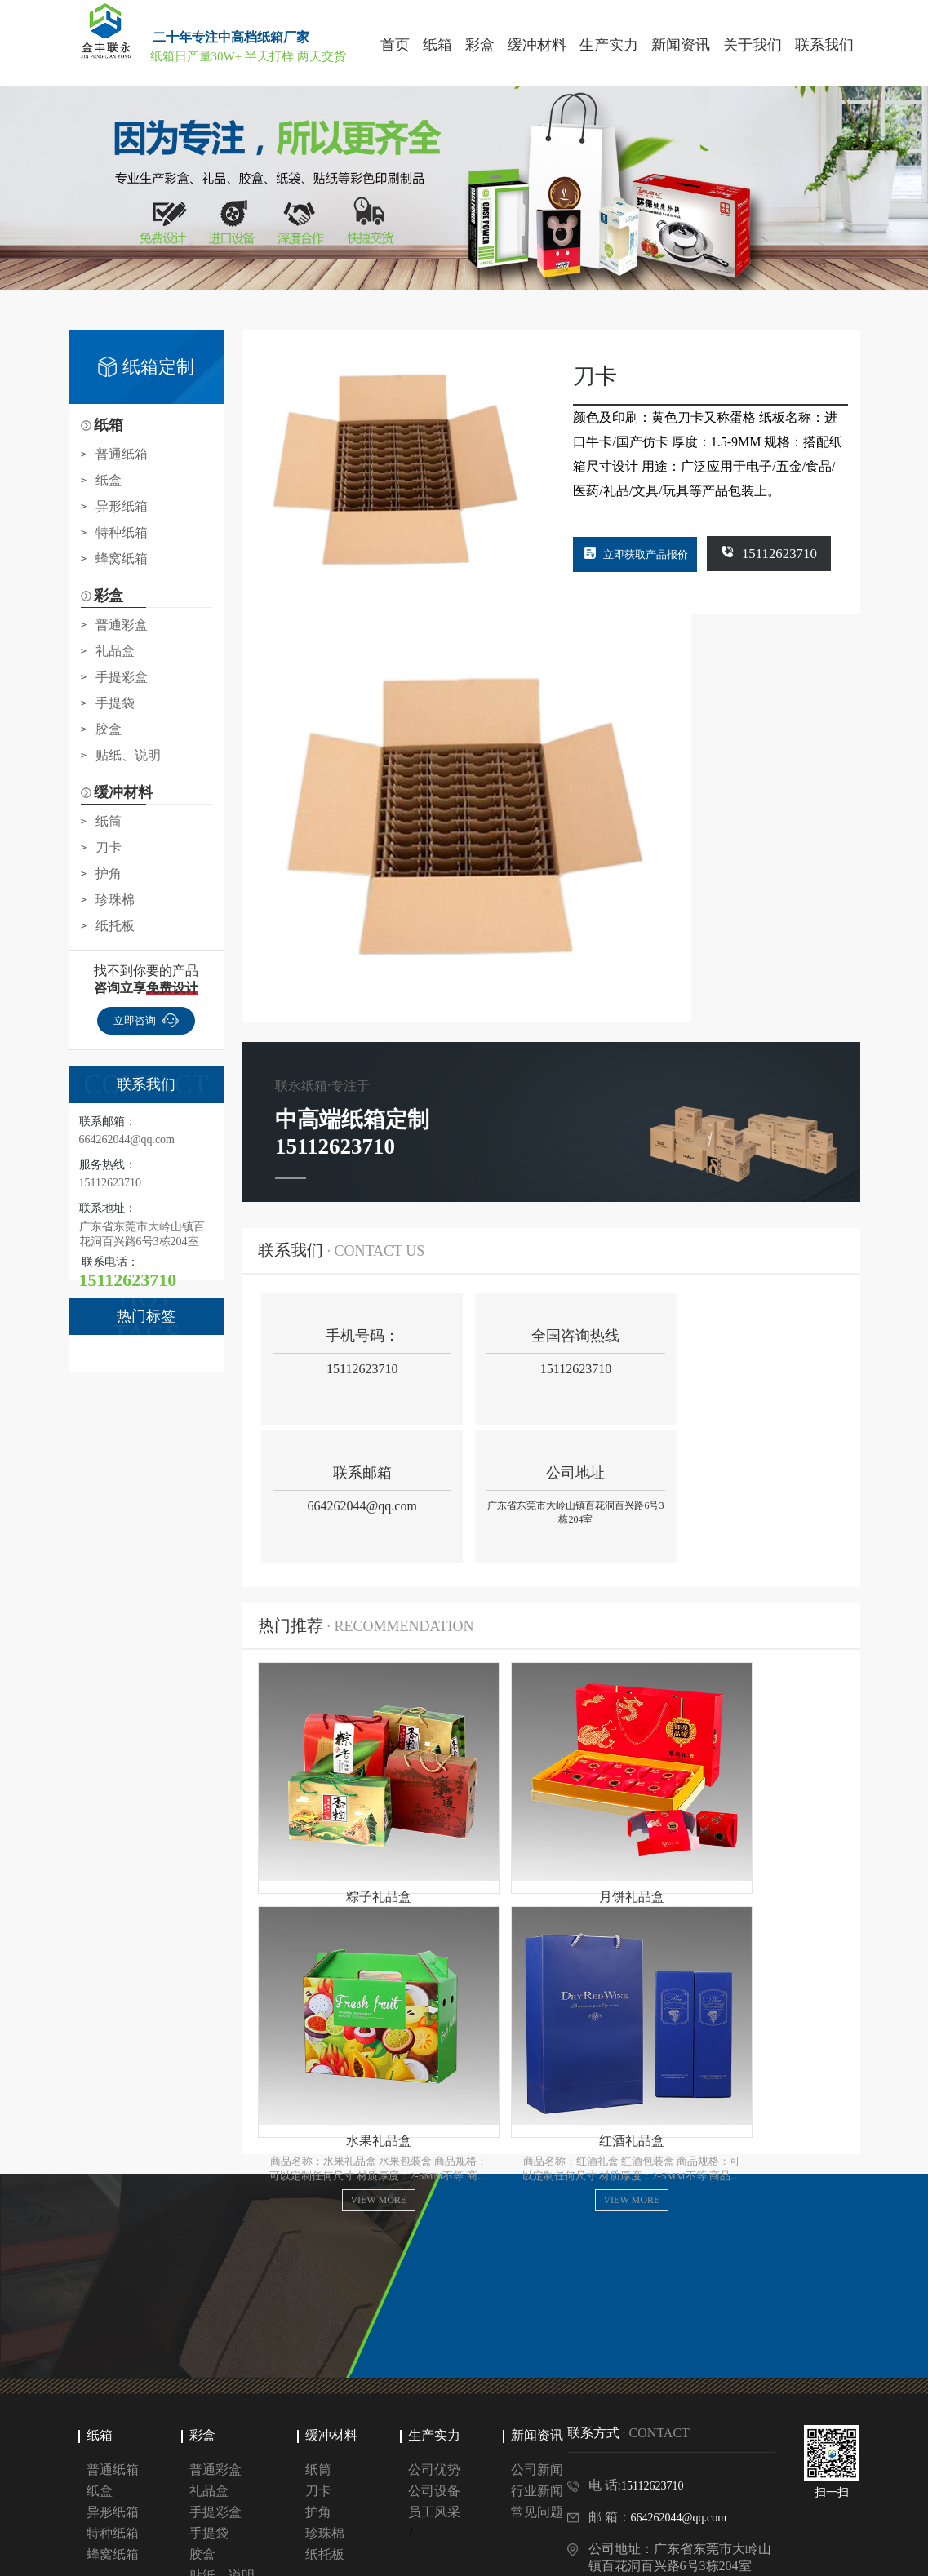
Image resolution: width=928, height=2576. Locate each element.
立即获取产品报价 (648, 554)
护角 (108, 873)
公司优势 (434, 2372)
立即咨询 (146, 1020)
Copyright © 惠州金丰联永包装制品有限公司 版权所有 (203, 2557)
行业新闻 (537, 2393)
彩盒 (202, 2337)
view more (347, 1758)
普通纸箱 (121, 454)
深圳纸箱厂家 (235, 2515)
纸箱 (100, 2337)
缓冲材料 (331, 2337)
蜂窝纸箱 (121, 558)
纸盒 (108, 480)
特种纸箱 (121, 532)
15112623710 (787, 553)
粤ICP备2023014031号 (412, 2557)
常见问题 (537, 2414)
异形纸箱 (121, 506)
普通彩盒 (121, 625)
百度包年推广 (158, 2515)
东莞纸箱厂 (306, 2515)
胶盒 (108, 729)
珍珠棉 (115, 900)
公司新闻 (537, 2372)
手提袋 (115, 703)
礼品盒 (115, 651)
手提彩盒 (121, 677)
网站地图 (515, 2557)
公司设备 (434, 2393)
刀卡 (108, 847)
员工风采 (434, 2414)
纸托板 (115, 926)
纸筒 (108, 821)
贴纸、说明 (128, 755)
